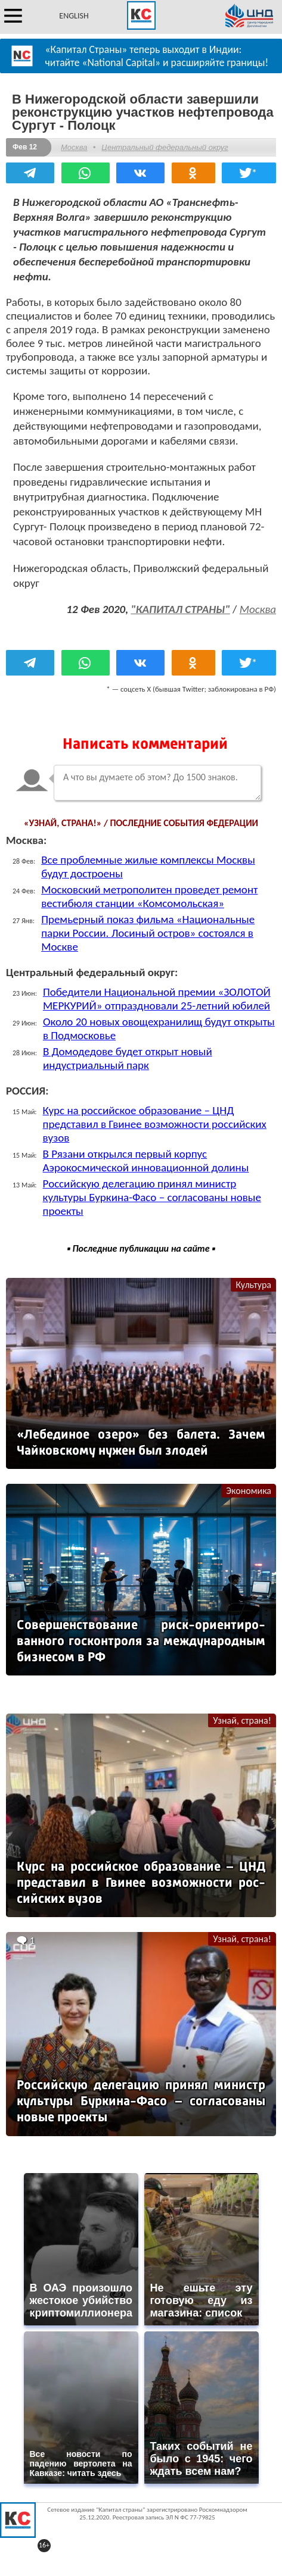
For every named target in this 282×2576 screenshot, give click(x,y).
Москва (74, 147)
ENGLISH (73, 16)
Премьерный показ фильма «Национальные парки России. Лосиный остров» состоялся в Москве (148, 933)
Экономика (248, 1490)
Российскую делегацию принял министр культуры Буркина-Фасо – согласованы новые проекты (152, 1197)
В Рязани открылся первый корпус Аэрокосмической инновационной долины (146, 1160)
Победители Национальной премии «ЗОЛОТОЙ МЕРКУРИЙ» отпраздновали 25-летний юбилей (157, 998)
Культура (253, 1284)
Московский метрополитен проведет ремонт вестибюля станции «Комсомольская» (149, 896)
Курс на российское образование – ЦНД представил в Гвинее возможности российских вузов (154, 1124)
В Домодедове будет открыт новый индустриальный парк (127, 1058)
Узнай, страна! (242, 1720)
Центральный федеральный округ (164, 147)
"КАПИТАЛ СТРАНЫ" (180, 609)
